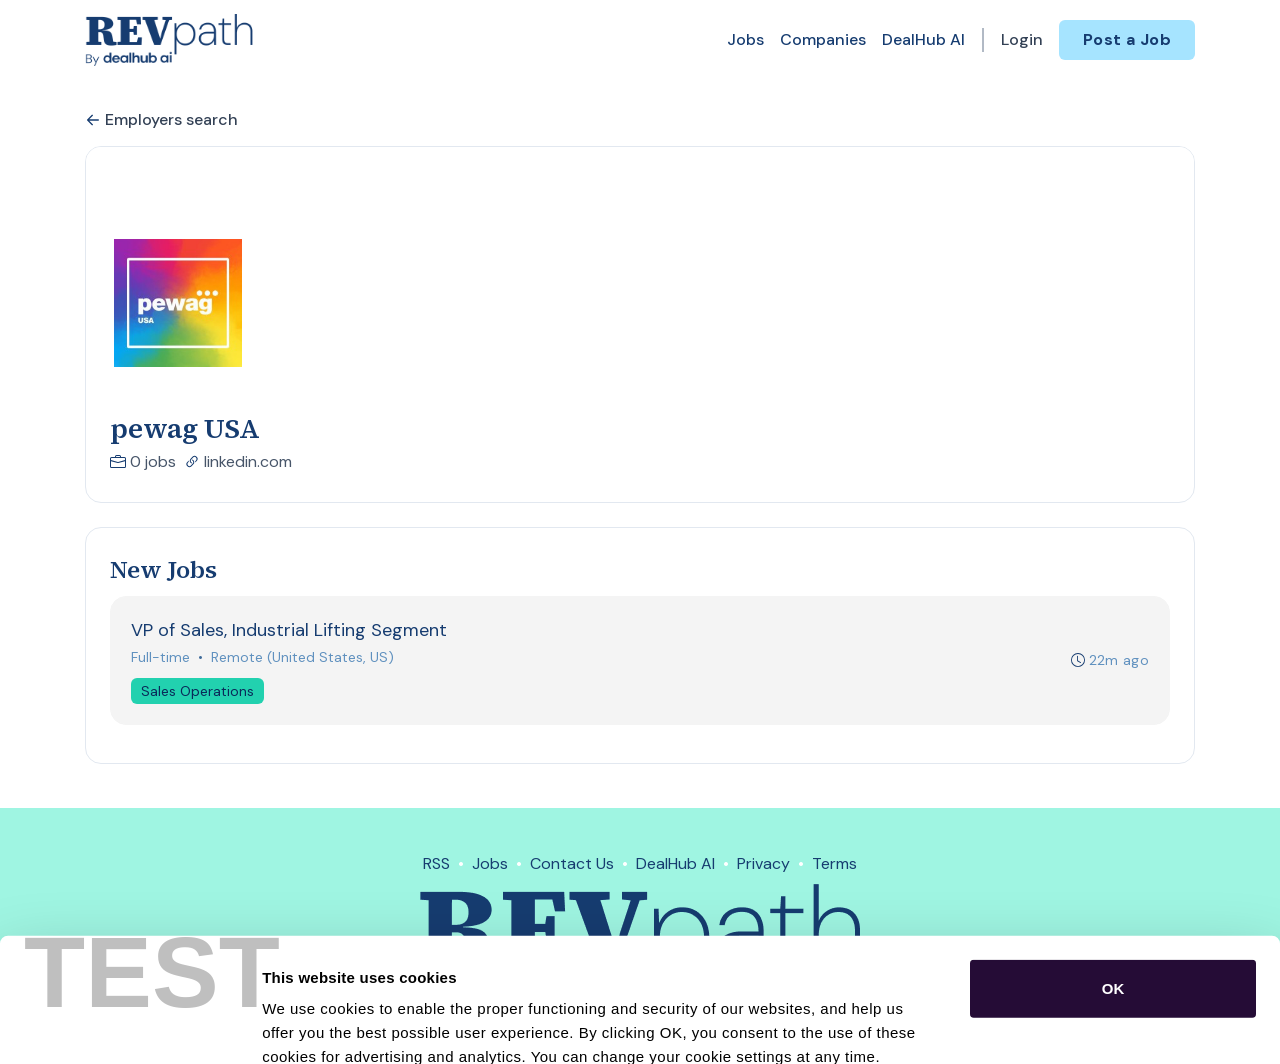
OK (1113, 875)
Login (1022, 39)
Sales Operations (197, 691)
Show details (1049, 1024)
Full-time (160, 657)
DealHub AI (923, 39)
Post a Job (1127, 39)
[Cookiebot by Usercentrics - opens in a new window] (129, 1025)
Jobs (745, 39)
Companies (823, 39)
